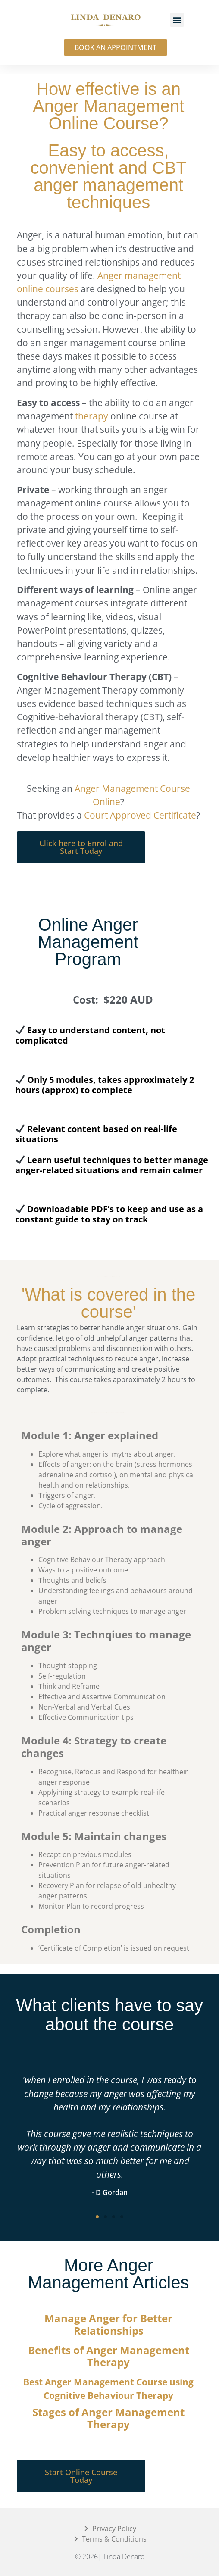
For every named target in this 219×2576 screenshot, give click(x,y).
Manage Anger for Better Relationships (108, 2324)
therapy (91, 416)
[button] (177, 20)
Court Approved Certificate (140, 815)
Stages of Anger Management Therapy (108, 2418)
